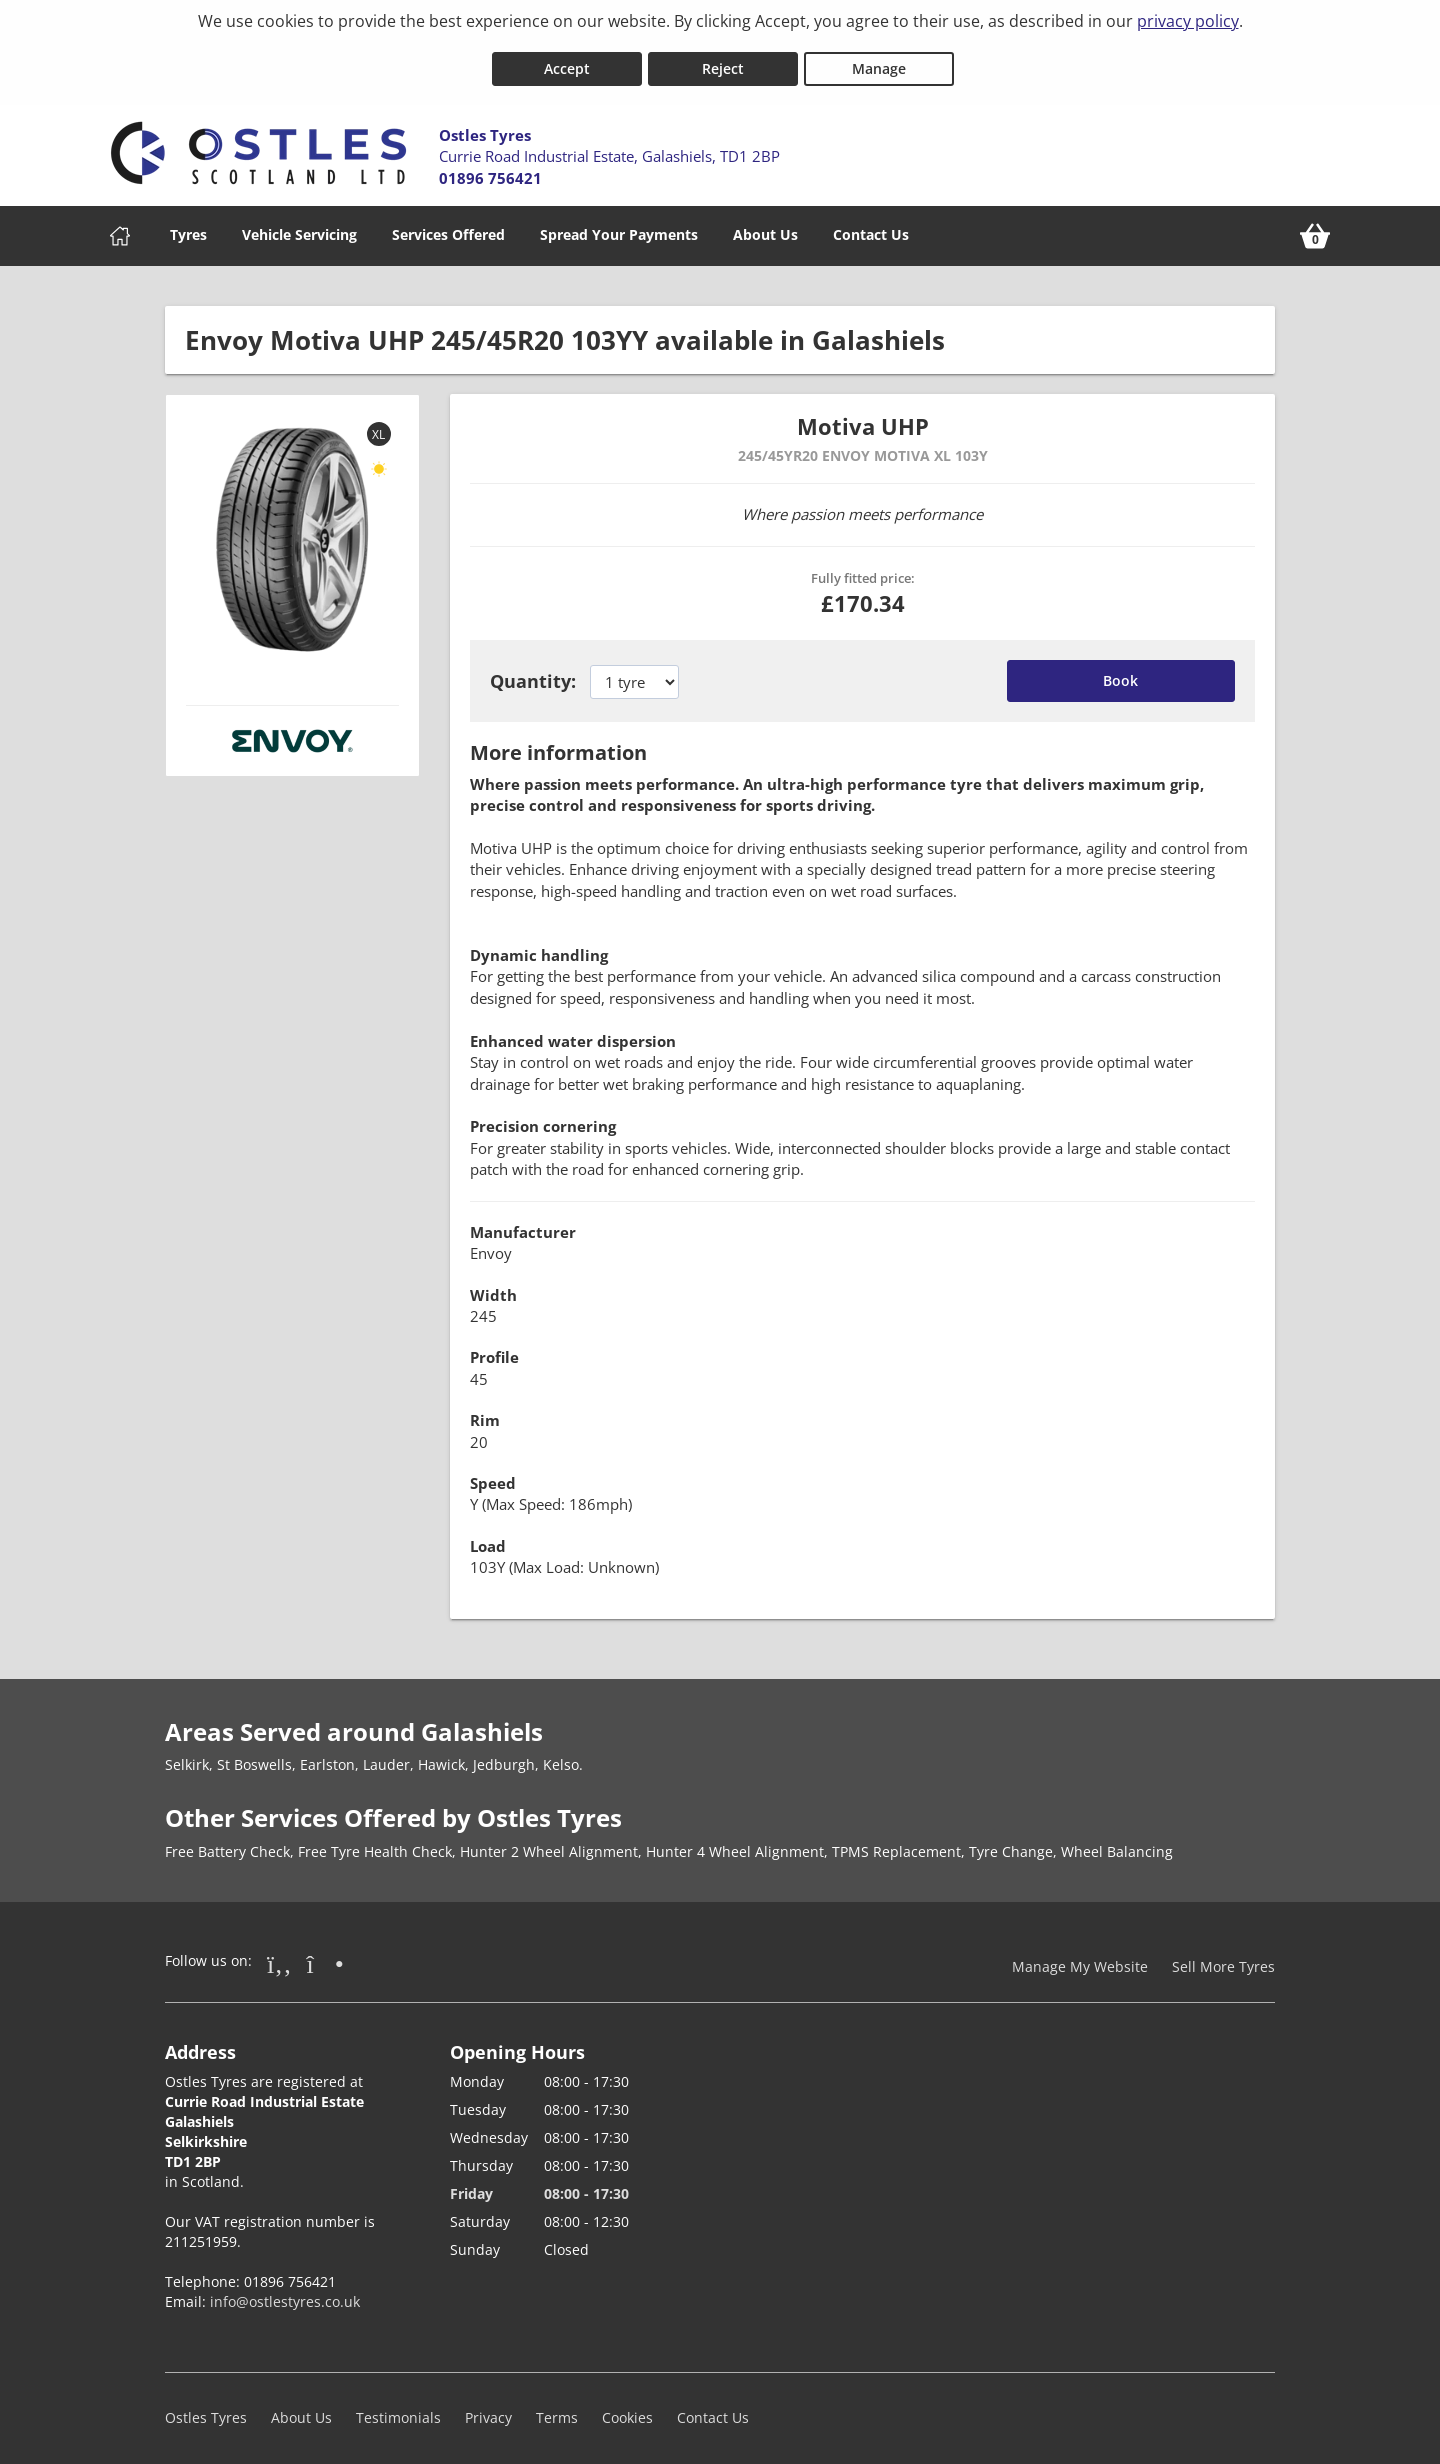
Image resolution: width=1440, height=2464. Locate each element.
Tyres (188, 224)
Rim (485, 1411)
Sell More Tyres (1223, 1956)
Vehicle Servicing (299, 224)
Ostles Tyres (206, 2408)
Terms (557, 2408)
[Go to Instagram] (325, 1953)
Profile (494, 1348)
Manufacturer (523, 1222)
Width (493, 1285)
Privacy (488, 2408)
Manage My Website (1080, 1956)
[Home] (120, 226)
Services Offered (448, 224)
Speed (493, 1474)
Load (488, 1536)
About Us (765, 224)
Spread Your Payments (619, 224)
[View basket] (1315, 226)
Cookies (627, 2408)
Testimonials (398, 2408)
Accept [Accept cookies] (567, 58)
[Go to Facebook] (279, 1953)
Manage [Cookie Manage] (879, 58)
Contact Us (871, 224)
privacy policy (1188, 21)
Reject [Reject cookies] (723, 58)
